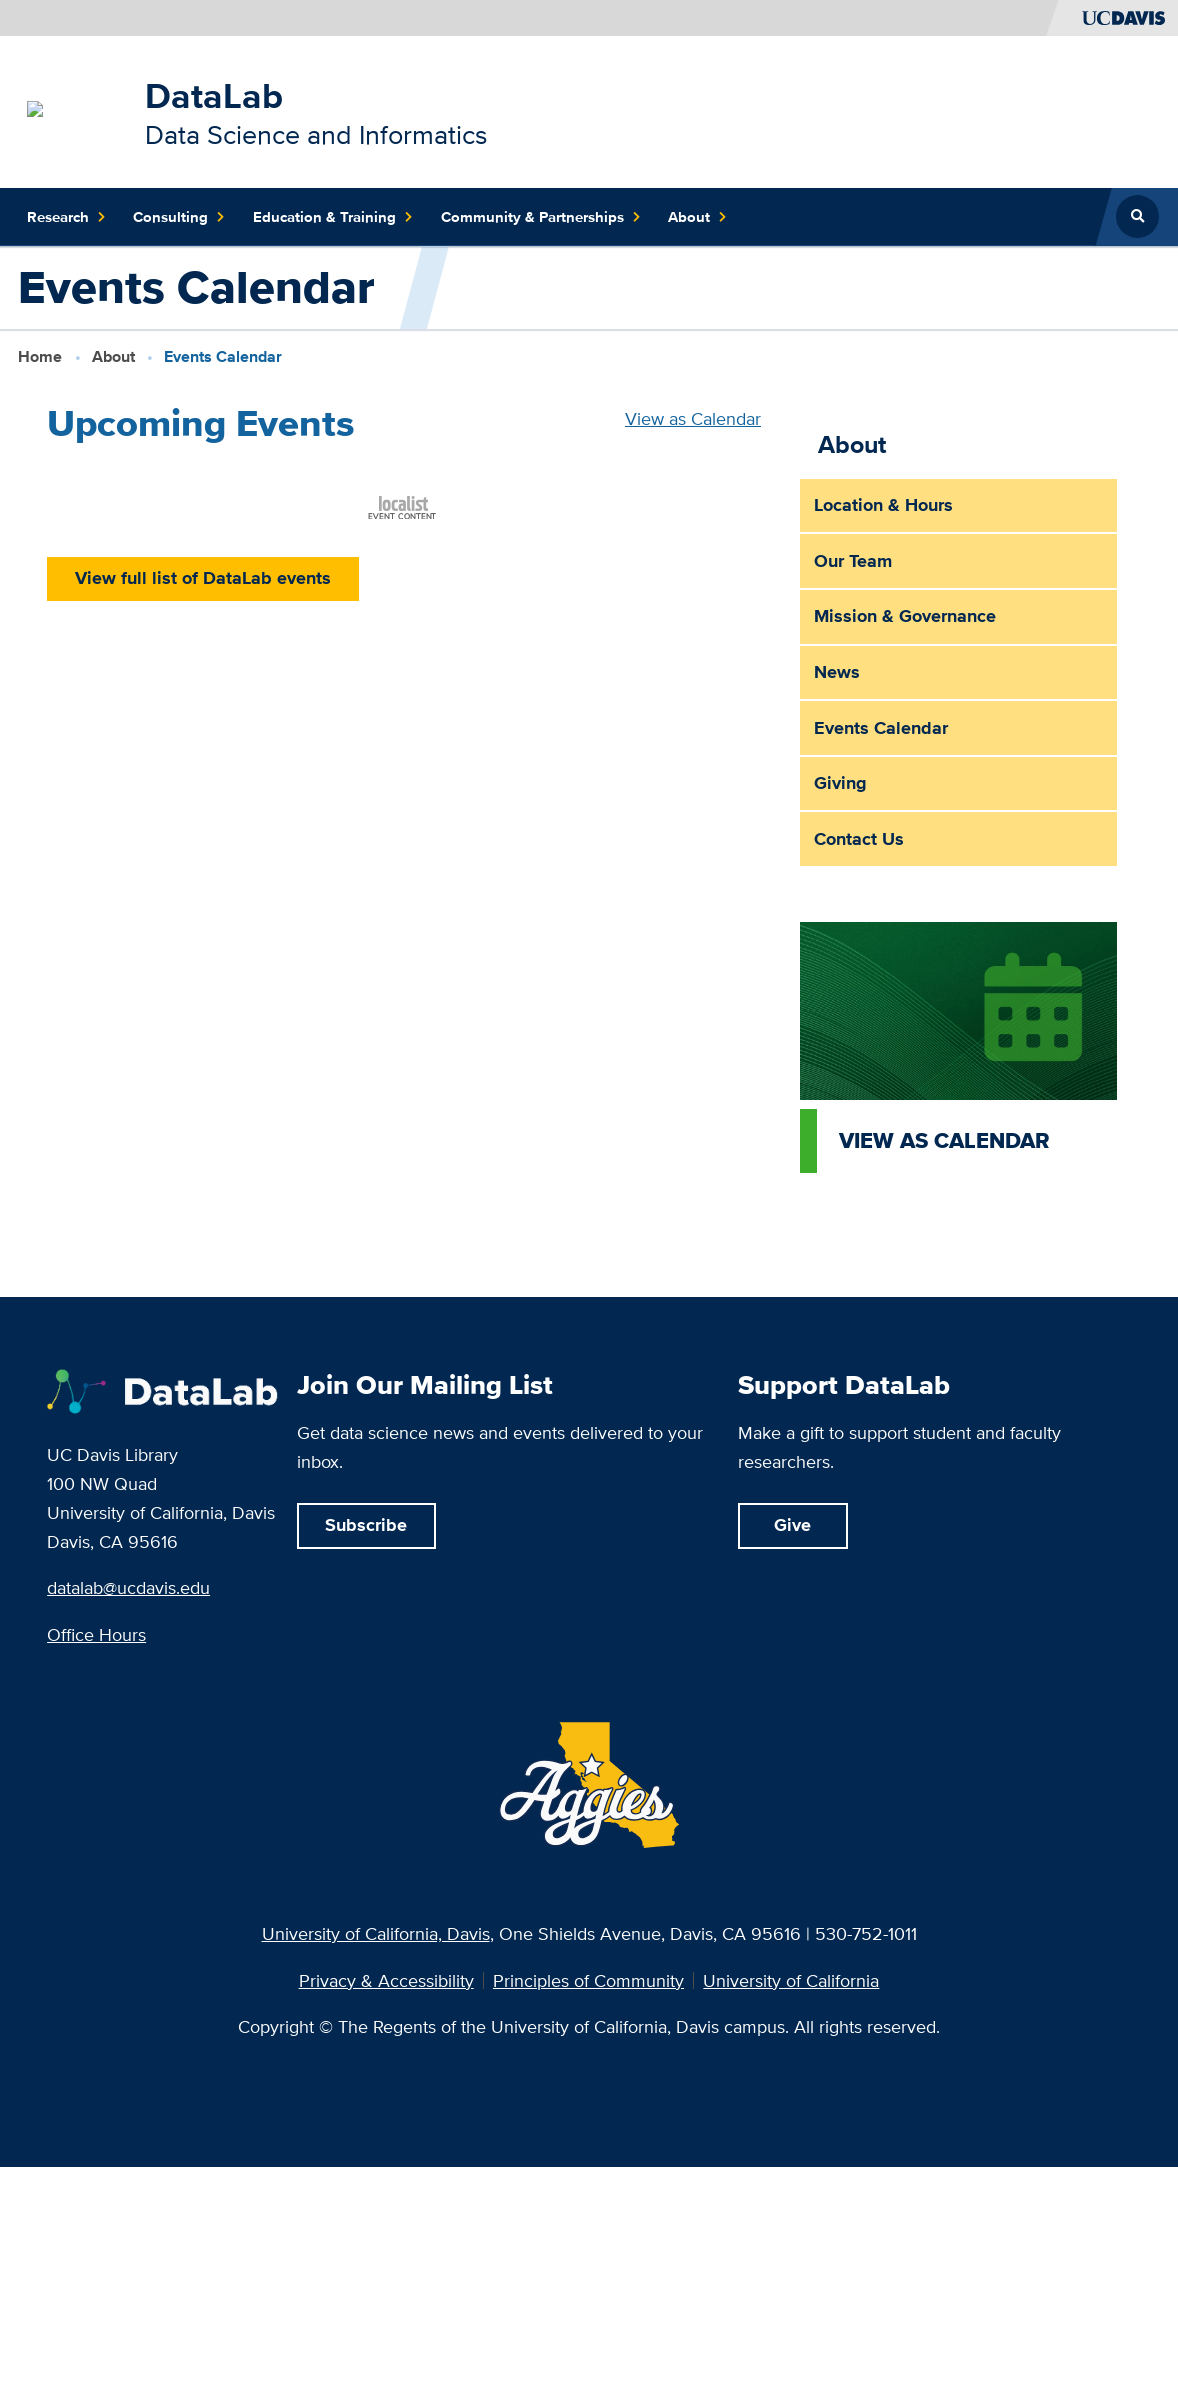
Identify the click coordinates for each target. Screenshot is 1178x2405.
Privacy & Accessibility (386, 1981)
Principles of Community (588, 1981)
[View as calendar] (959, 1046)
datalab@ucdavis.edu (128, 1587)
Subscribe (366, 1525)
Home (40, 356)
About (113, 356)
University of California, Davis (376, 1933)
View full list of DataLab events (203, 578)
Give (792, 1525)
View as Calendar (693, 418)
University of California (791, 1981)
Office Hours (96, 1634)
